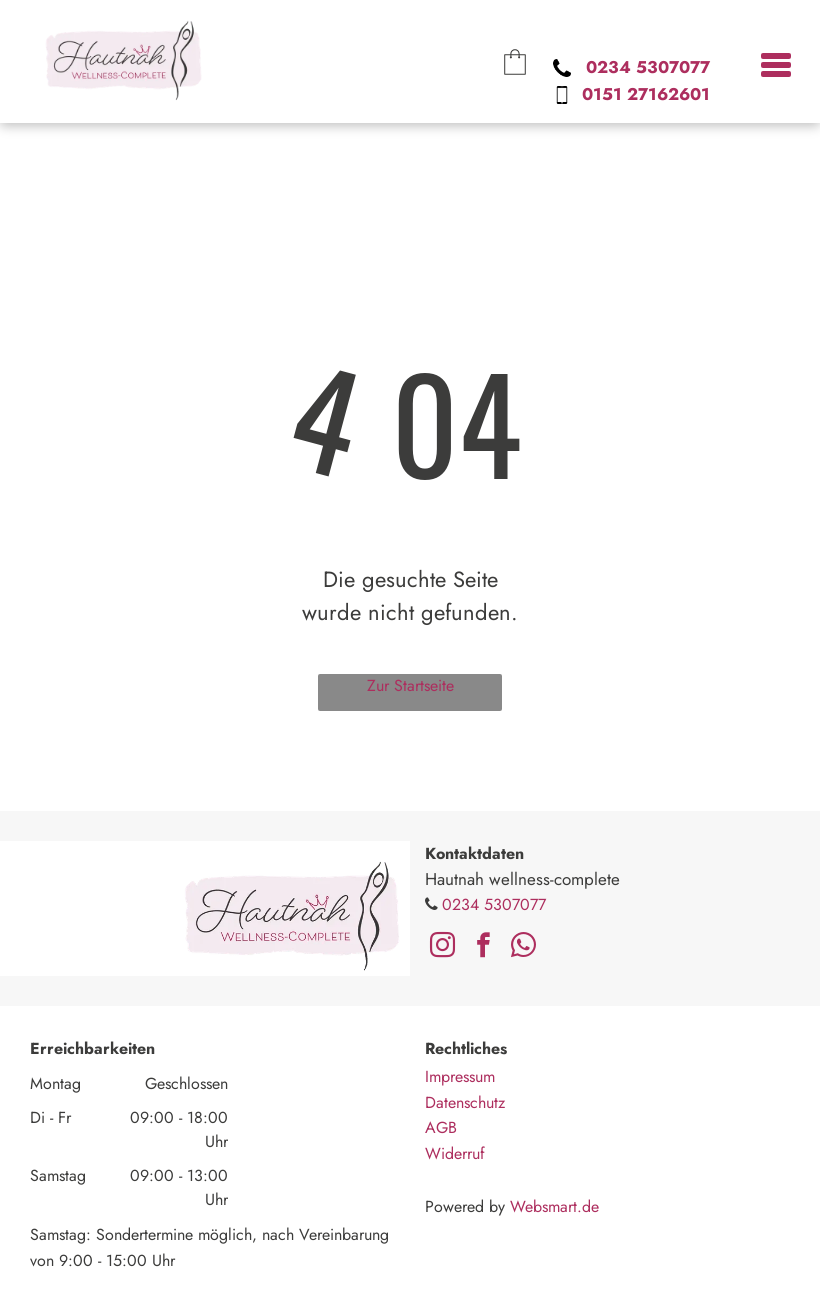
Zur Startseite (410, 685)
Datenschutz (465, 1102)
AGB (441, 1127)
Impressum (460, 1076)
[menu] (776, 62)
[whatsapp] (523, 948)
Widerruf (455, 1153)
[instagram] (442, 948)
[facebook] (483, 948)
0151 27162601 (646, 94)
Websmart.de (554, 1206)
